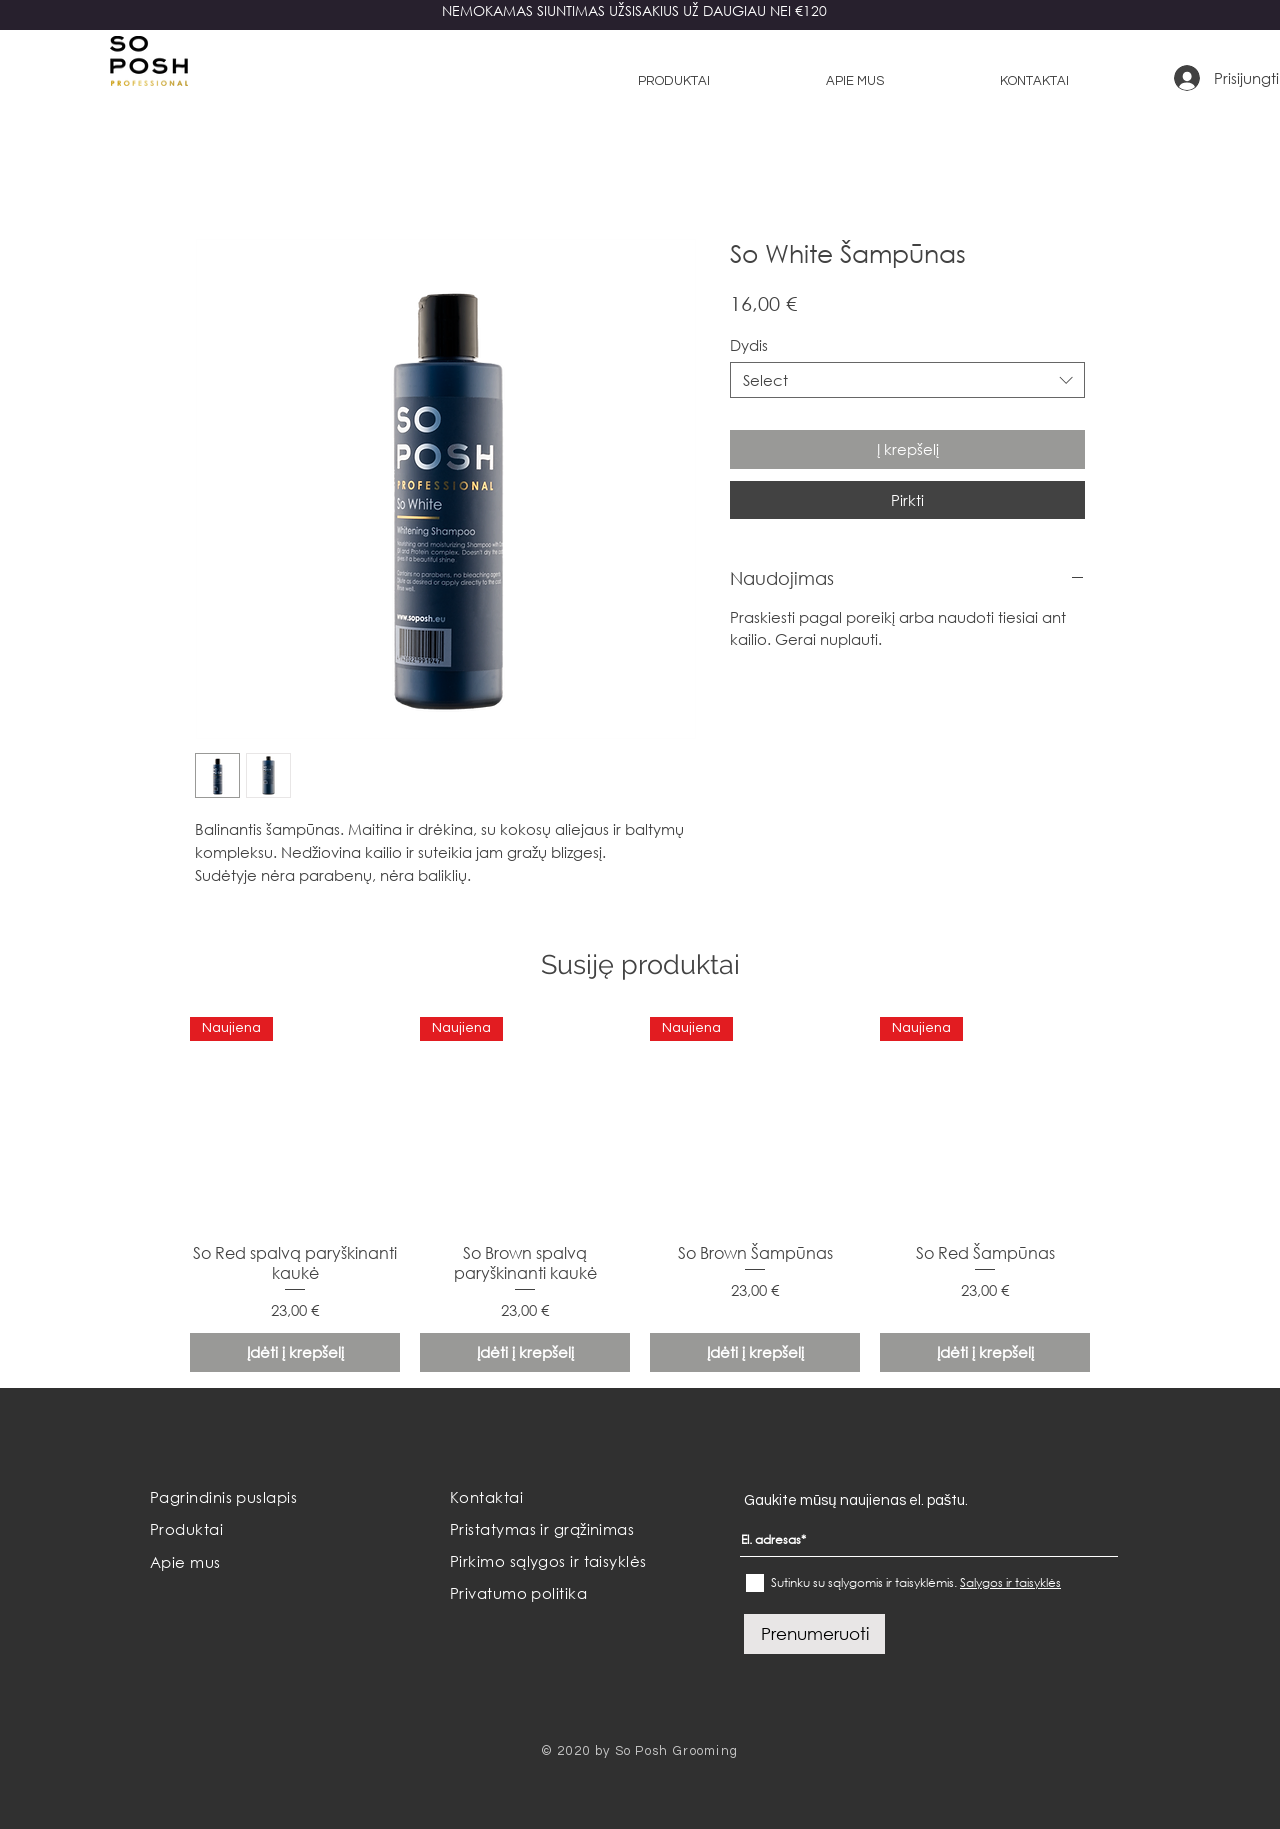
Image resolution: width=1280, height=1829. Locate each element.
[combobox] (907, 380)
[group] (640, 1194)
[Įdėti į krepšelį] (295, 1352)
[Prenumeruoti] (814, 1634)
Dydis (749, 345)
